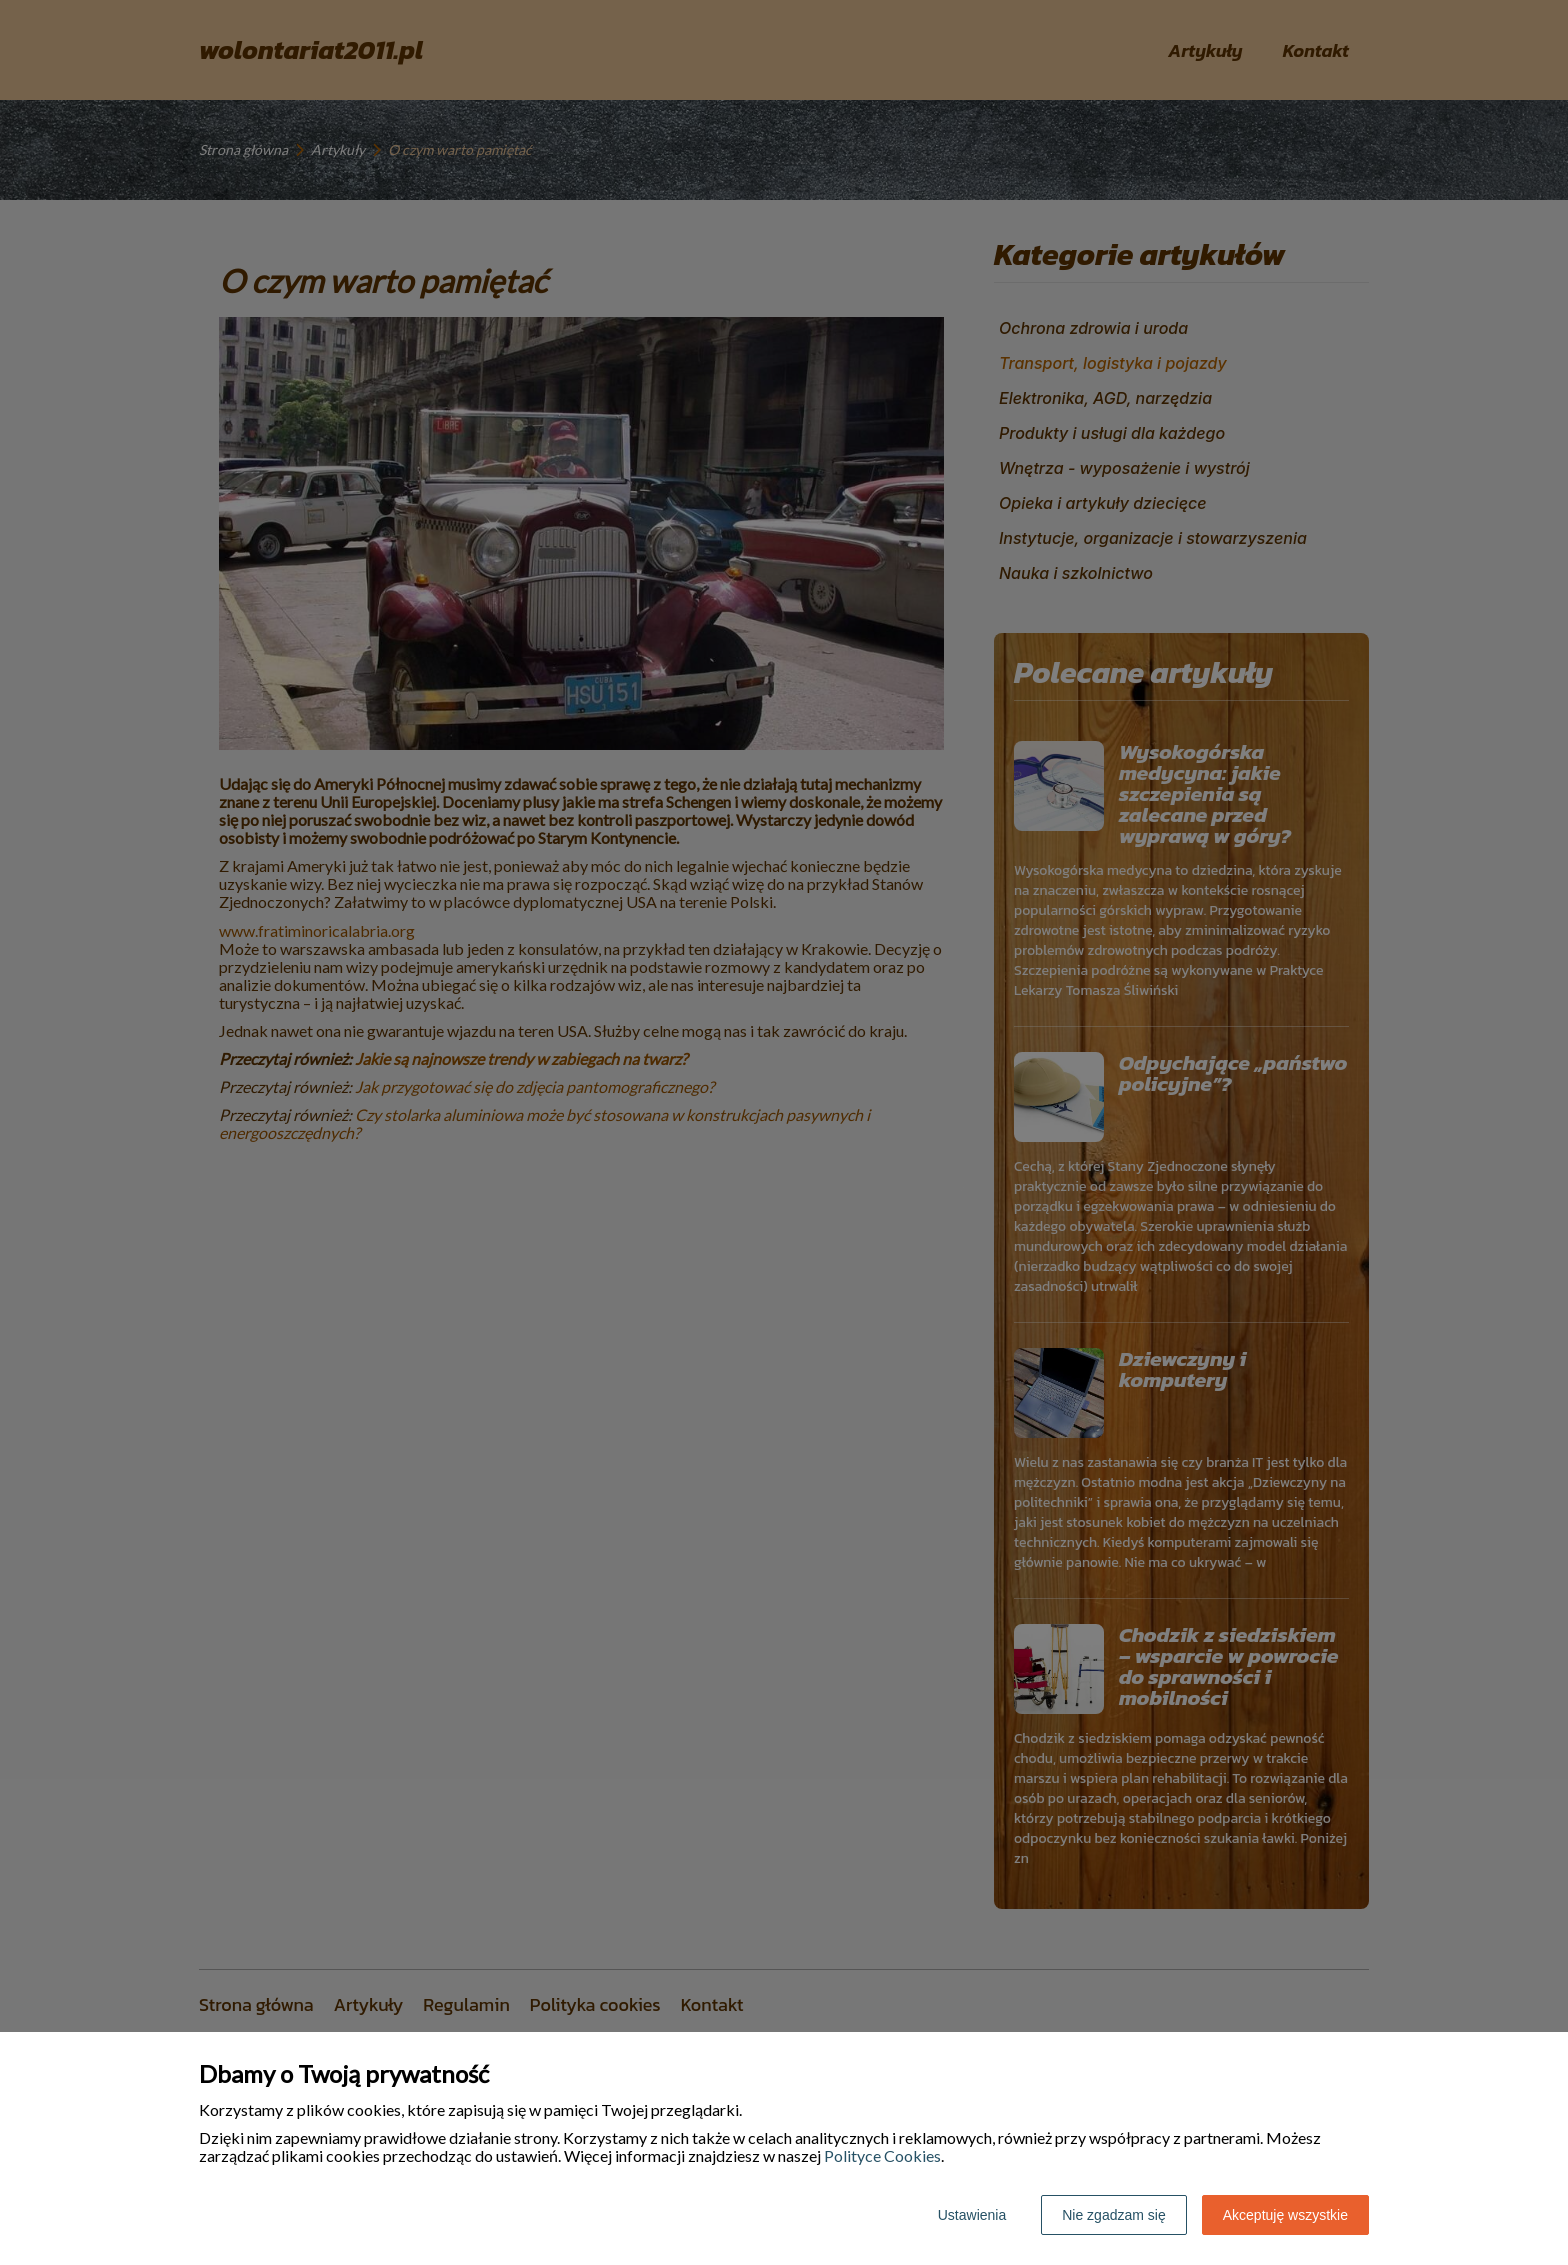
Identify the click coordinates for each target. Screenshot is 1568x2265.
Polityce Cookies (882, 2155)
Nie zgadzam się (1114, 2215)
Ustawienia (972, 2215)
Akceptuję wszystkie (1285, 2215)
